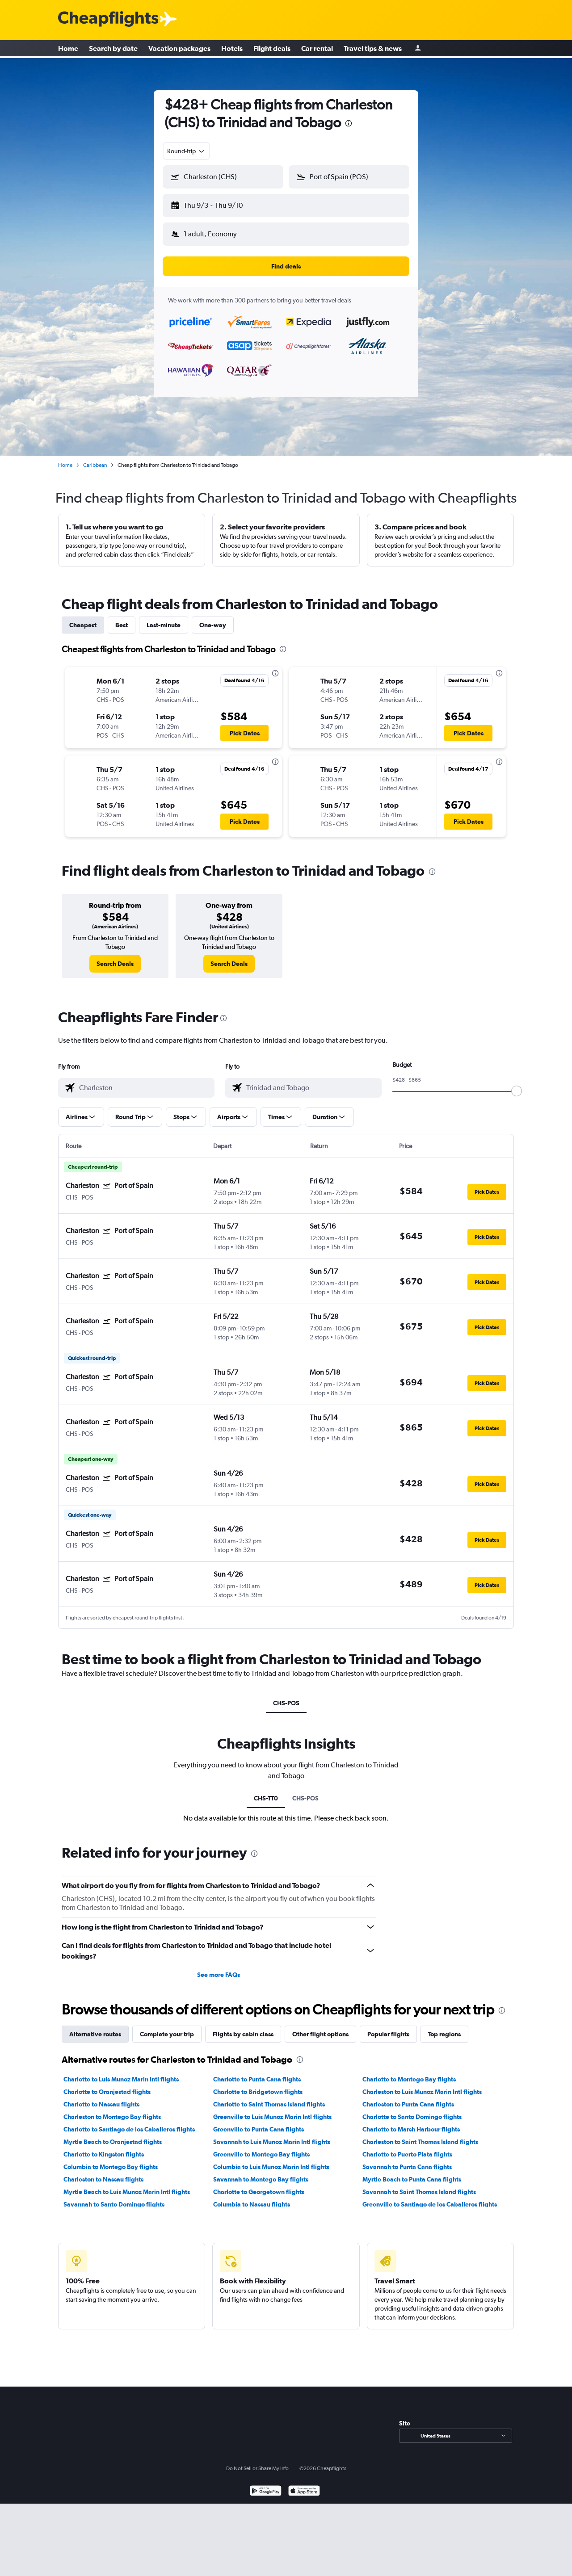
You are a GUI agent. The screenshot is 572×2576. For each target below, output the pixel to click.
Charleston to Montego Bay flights (112, 2109)
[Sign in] (417, 49)
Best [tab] (121, 617)
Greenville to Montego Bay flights (261, 2147)
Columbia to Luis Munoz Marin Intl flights (271, 2159)
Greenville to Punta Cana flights (258, 2122)
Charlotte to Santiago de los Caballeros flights (129, 2122)
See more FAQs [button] (218, 1967)
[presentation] (349, 123)
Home (68, 49)
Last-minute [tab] (164, 617)
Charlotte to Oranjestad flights (107, 2084)
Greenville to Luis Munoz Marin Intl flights (272, 2109)
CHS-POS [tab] (286, 1695)
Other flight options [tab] (320, 2027)
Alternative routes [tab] (95, 2027)
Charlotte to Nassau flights (101, 2097)
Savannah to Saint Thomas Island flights (419, 2184)
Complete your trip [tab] (167, 2027)
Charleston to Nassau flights (103, 2172)
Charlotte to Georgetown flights (258, 2184)
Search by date (113, 49)
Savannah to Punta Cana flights (407, 2159)
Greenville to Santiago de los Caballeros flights (429, 2197)
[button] (219, 203)
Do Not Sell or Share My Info (257, 2461)
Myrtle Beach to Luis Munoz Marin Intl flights (126, 2184)
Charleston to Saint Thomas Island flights (420, 2134)
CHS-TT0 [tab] (266, 1791)
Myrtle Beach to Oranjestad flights (112, 2134)
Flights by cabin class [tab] (243, 2027)
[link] (115, 956)
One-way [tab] (212, 617)
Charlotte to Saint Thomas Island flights (269, 2097)
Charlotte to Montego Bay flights (409, 2072)
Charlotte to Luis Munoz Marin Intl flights (121, 2072)
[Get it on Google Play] (266, 2484)
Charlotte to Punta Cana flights (257, 2072)
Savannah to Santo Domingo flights (113, 2197)
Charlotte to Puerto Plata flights (407, 2147)
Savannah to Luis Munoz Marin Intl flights (271, 2134)
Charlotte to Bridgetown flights (258, 2084)
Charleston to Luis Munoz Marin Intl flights (422, 2084)
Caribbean (95, 458)
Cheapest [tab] (83, 617)
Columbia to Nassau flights (251, 2197)
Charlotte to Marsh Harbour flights (411, 2122)
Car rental (317, 49)
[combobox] (186, 151)
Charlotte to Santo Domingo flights (412, 2109)
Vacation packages (179, 49)
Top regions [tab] (444, 2027)
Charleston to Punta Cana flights (408, 2097)
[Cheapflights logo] (108, 19)
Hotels (232, 49)
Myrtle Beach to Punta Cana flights (411, 2172)
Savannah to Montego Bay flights (260, 2172)
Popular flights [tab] (388, 2027)
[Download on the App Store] (304, 2484)
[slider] (516, 1083)
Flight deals (271, 49)
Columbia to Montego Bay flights (110, 2159)
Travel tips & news (373, 49)
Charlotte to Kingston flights (103, 2147)
